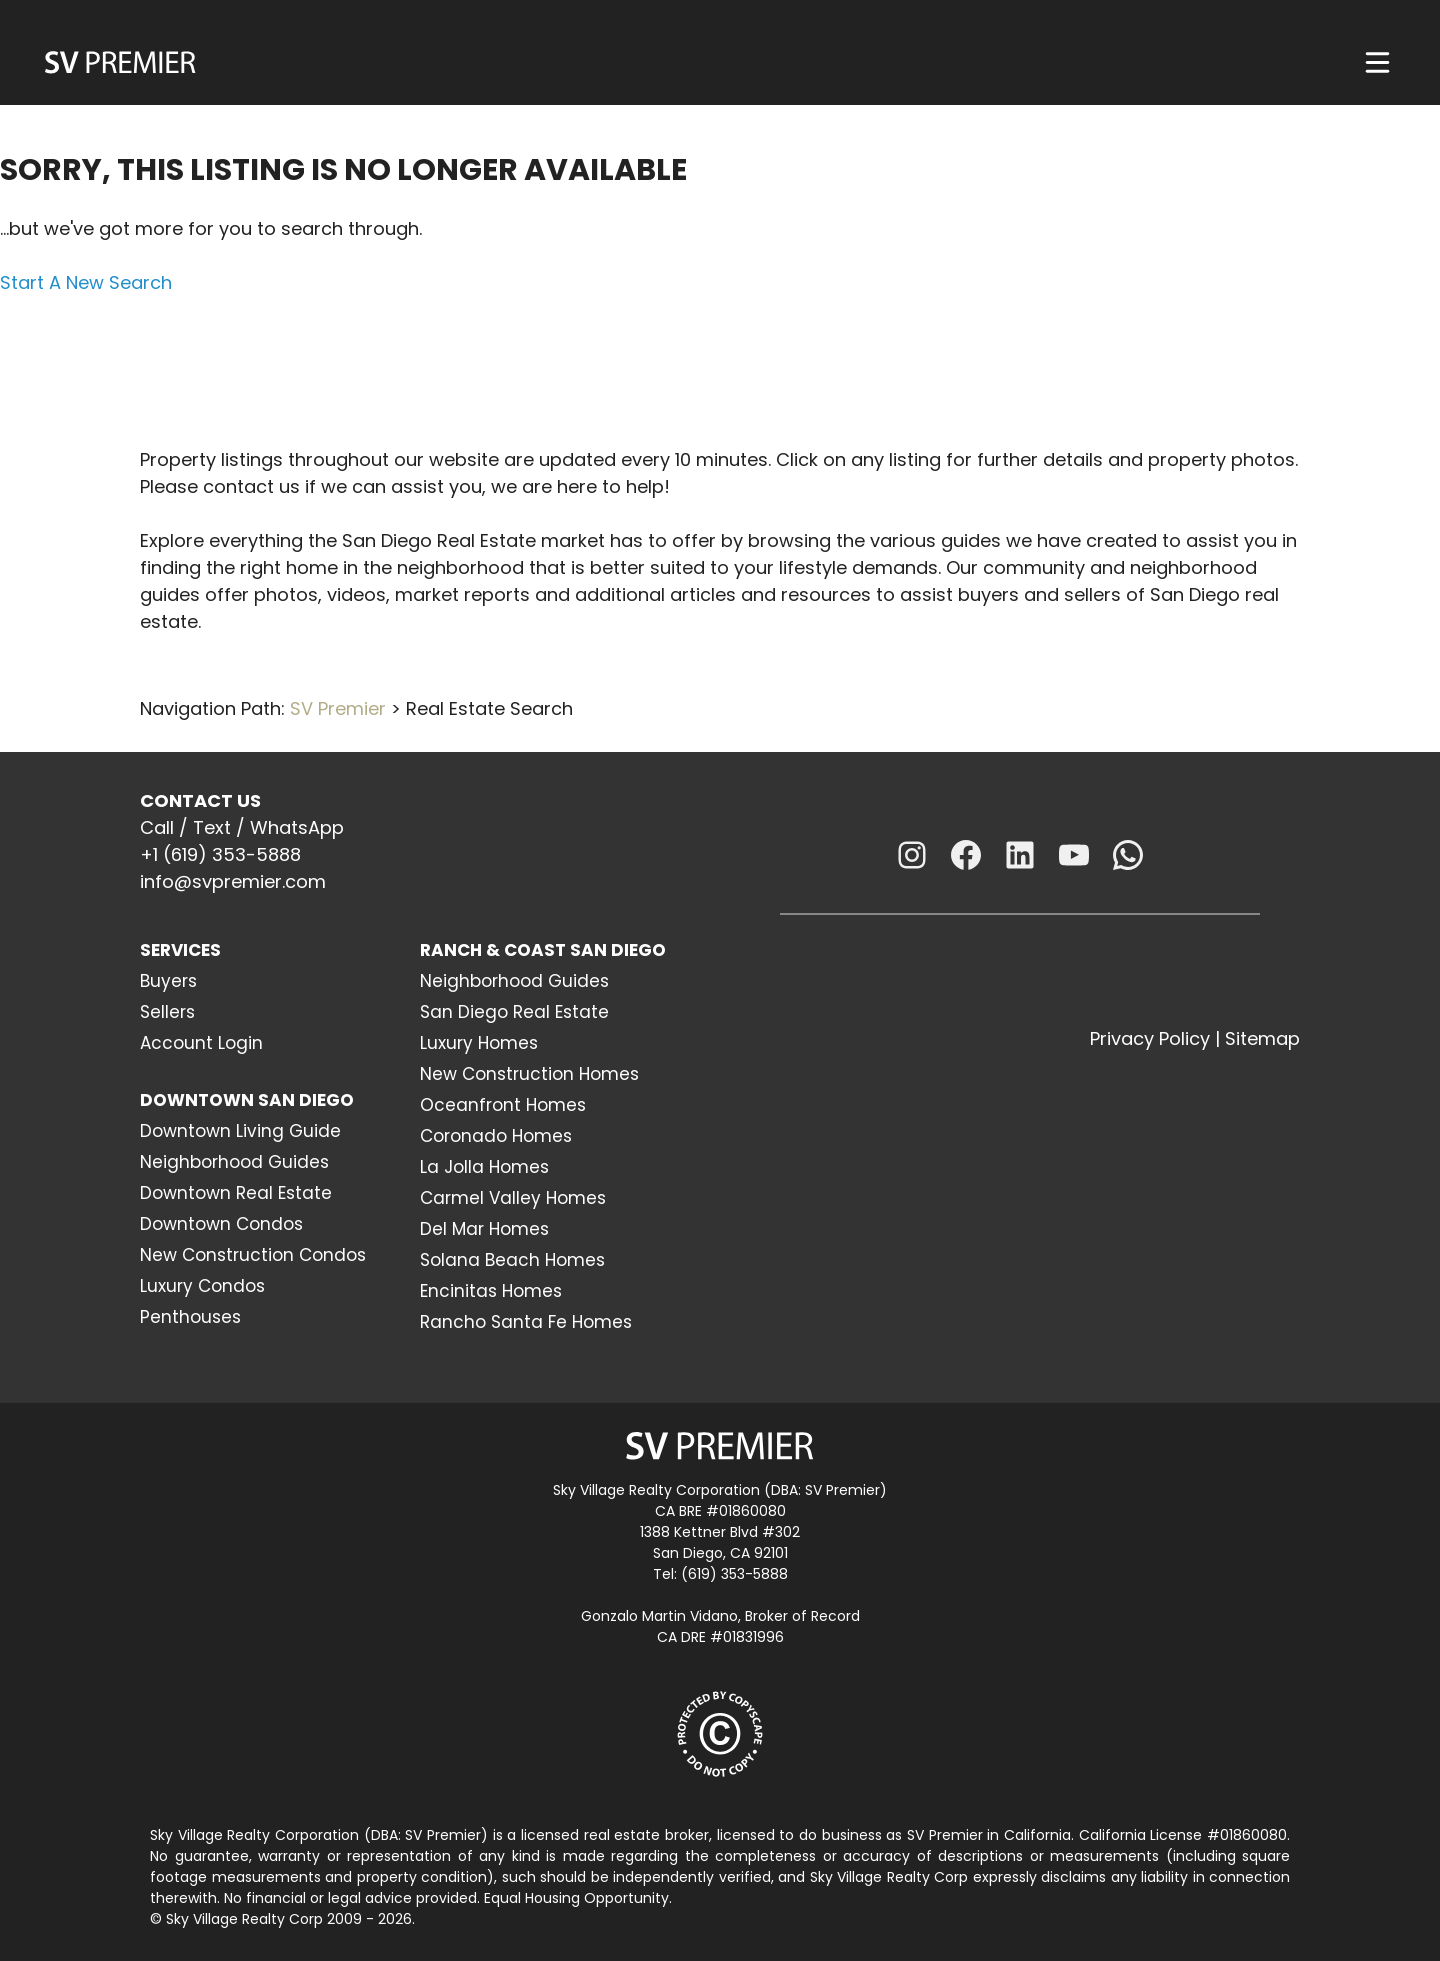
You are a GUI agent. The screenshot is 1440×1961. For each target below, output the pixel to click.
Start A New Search (86, 282)
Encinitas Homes (491, 1291)
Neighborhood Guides (234, 1162)
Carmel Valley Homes (513, 1198)
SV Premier (338, 708)
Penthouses (190, 1317)
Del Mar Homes (484, 1229)
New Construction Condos (253, 1255)
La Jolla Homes (484, 1167)
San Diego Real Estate (514, 1012)
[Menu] (1377, 62)
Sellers (167, 1012)
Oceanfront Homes (503, 1105)
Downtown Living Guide (240, 1131)
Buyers (168, 981)
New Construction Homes (529, 1074)
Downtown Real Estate (236, 1193)
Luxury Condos (202, 1286)
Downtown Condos (221, 1224)
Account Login (201, 1043)
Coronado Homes (496, 1136)
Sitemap (1262, 1038)
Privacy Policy (1150, 1038)
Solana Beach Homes (512, 1260)
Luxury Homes (479, 1043)
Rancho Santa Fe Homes (526, 1322)
